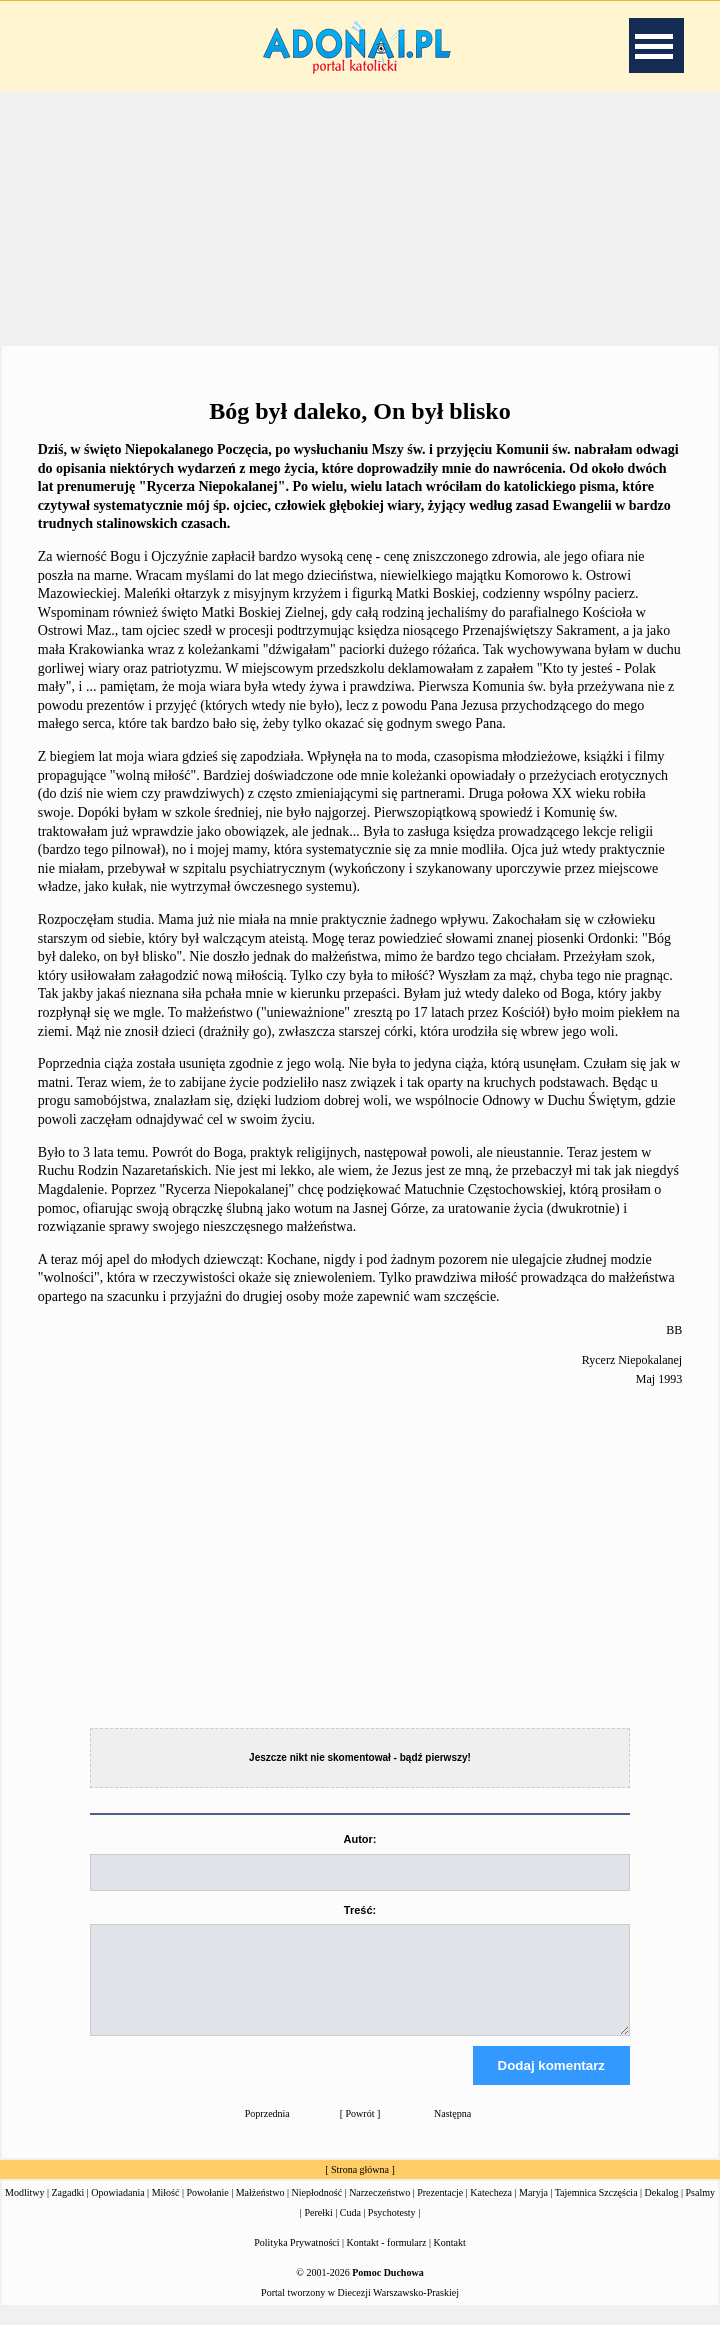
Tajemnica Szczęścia (596, 2210)
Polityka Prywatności (296, 2260)
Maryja (533, 2210)
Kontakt (450, 2260)
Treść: (360, 1910)
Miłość (166, 2210)
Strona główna (360, 2187)
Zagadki (68, 2210)
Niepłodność (317, 2210)
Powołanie (207, 2210)
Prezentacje (440, 2210)
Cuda (350, 2230)
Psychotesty (392, 2230)
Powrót (360, 2131)
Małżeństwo (260, 2210)
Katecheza (491, 2210)
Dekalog (662, 2210)
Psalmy (700, 2210)
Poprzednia (267, 2131)
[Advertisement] (360, 219)
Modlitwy (24, 2210)
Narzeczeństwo (379, 2210)
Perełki (318, 2230)
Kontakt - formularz (387, 2260)
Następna (452, 2131)
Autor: (359, 1839)
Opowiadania (117, 2210)
